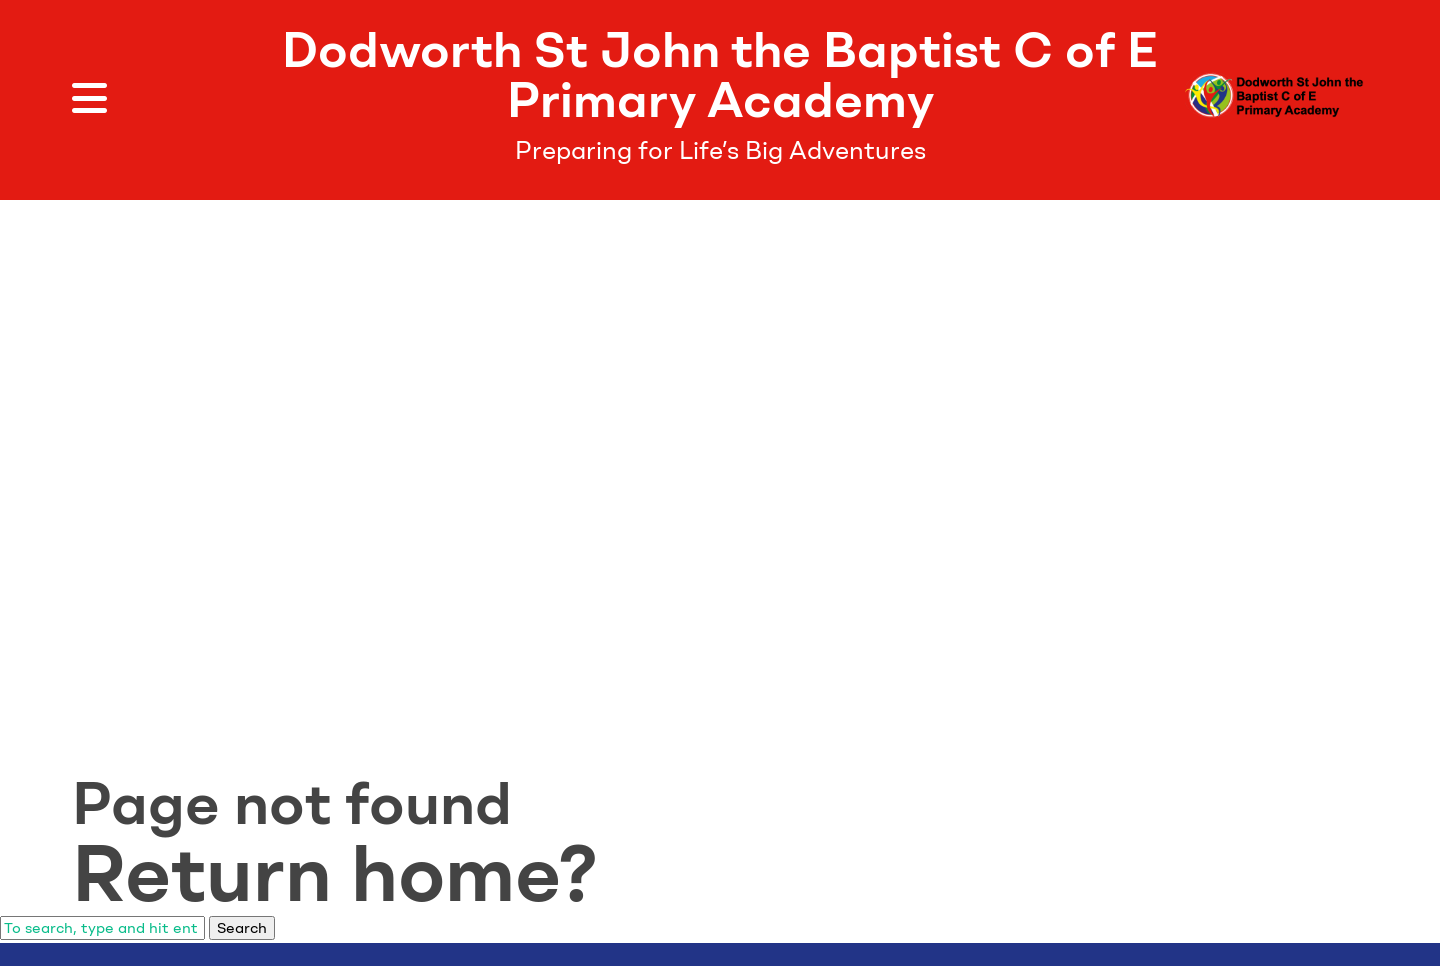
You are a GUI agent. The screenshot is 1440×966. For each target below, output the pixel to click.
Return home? (335, 873)
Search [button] (242, 928)
